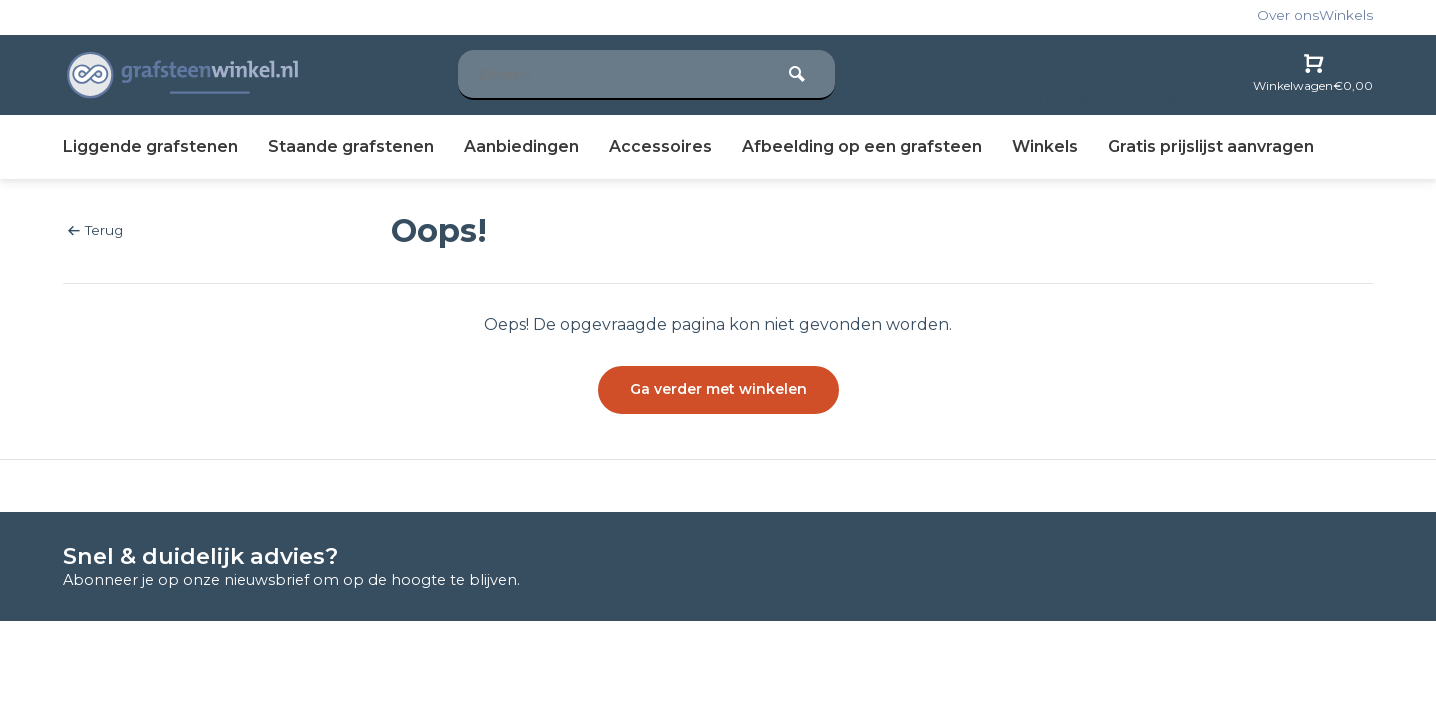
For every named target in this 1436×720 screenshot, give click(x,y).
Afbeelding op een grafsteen (862, 146)
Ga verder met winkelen (718, 389)
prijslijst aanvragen (1211, 146)
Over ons (1288, 15)
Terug (95, 230)
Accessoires (660, 146)
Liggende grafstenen (150, 146)
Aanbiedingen (521, 146)
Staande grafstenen (351, 146)
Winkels (1346, 15)
